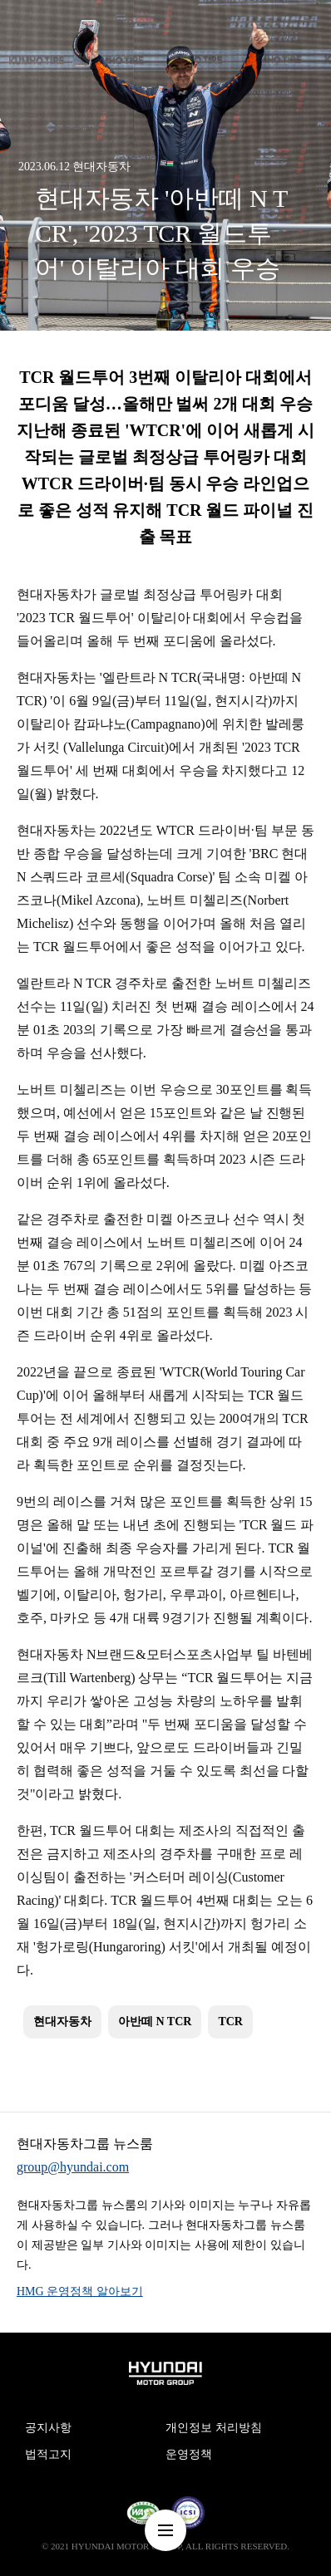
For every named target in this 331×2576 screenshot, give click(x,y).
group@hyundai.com (73, 2167)
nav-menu (165, 2530)
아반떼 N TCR (154, 2021)
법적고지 (48, 2454)
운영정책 (189, 2454)
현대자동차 (62, 2021)
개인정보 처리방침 (214, 2427)
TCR (230, 2021)
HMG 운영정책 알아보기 (80, 2291)
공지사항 (48, 2427)
